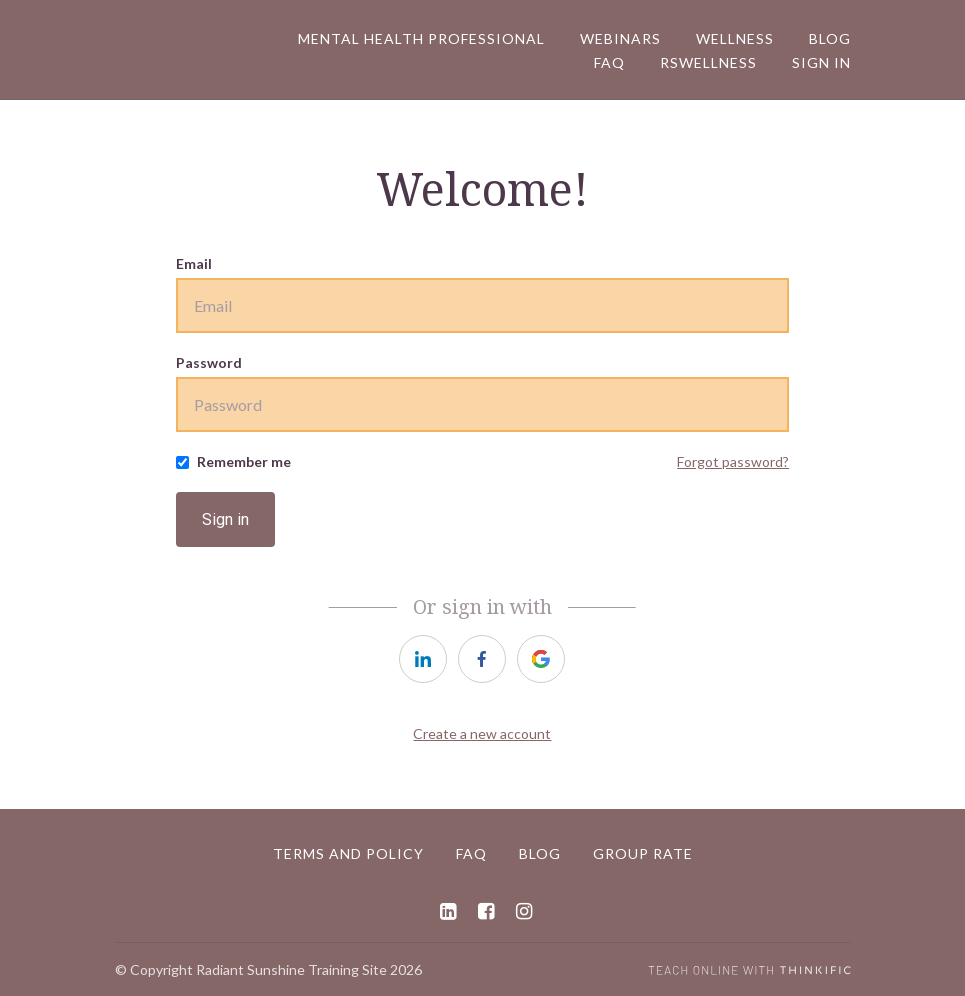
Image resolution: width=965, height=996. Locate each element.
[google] (541, 659)
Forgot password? (733, 461)
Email (194, 263)
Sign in (225, 519)
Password (209, 362)
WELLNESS (735, 38)
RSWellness (708, 62)
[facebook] (482, 659)
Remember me (244, 461)
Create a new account (482, 733)
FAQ (609, 62)
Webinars (620, 38)
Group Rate (643, 853)
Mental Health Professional (421, 38)
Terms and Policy (348, 853)
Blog (830, 38)
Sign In (821, 62)
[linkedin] (423, 659)
